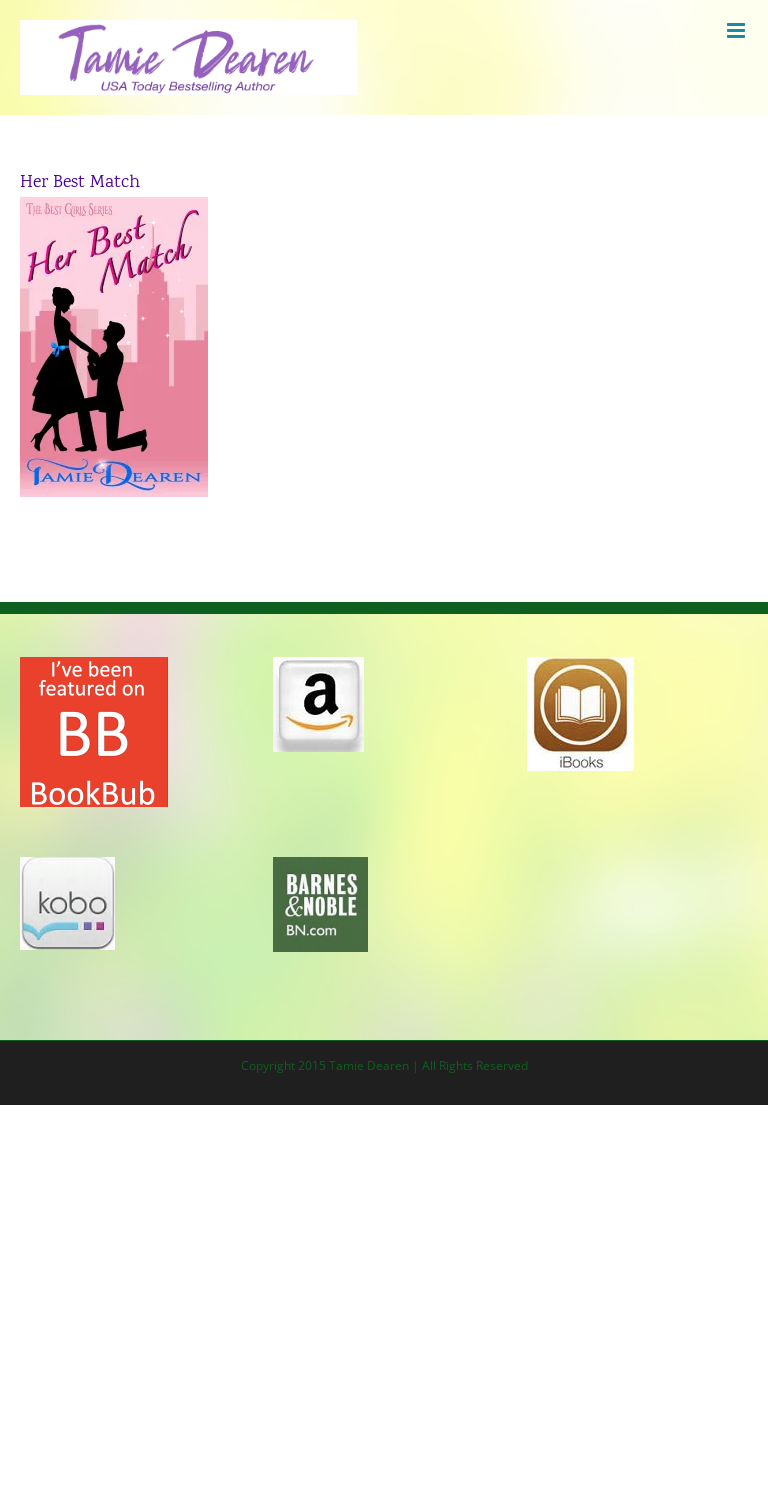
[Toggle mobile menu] (737, 30)
